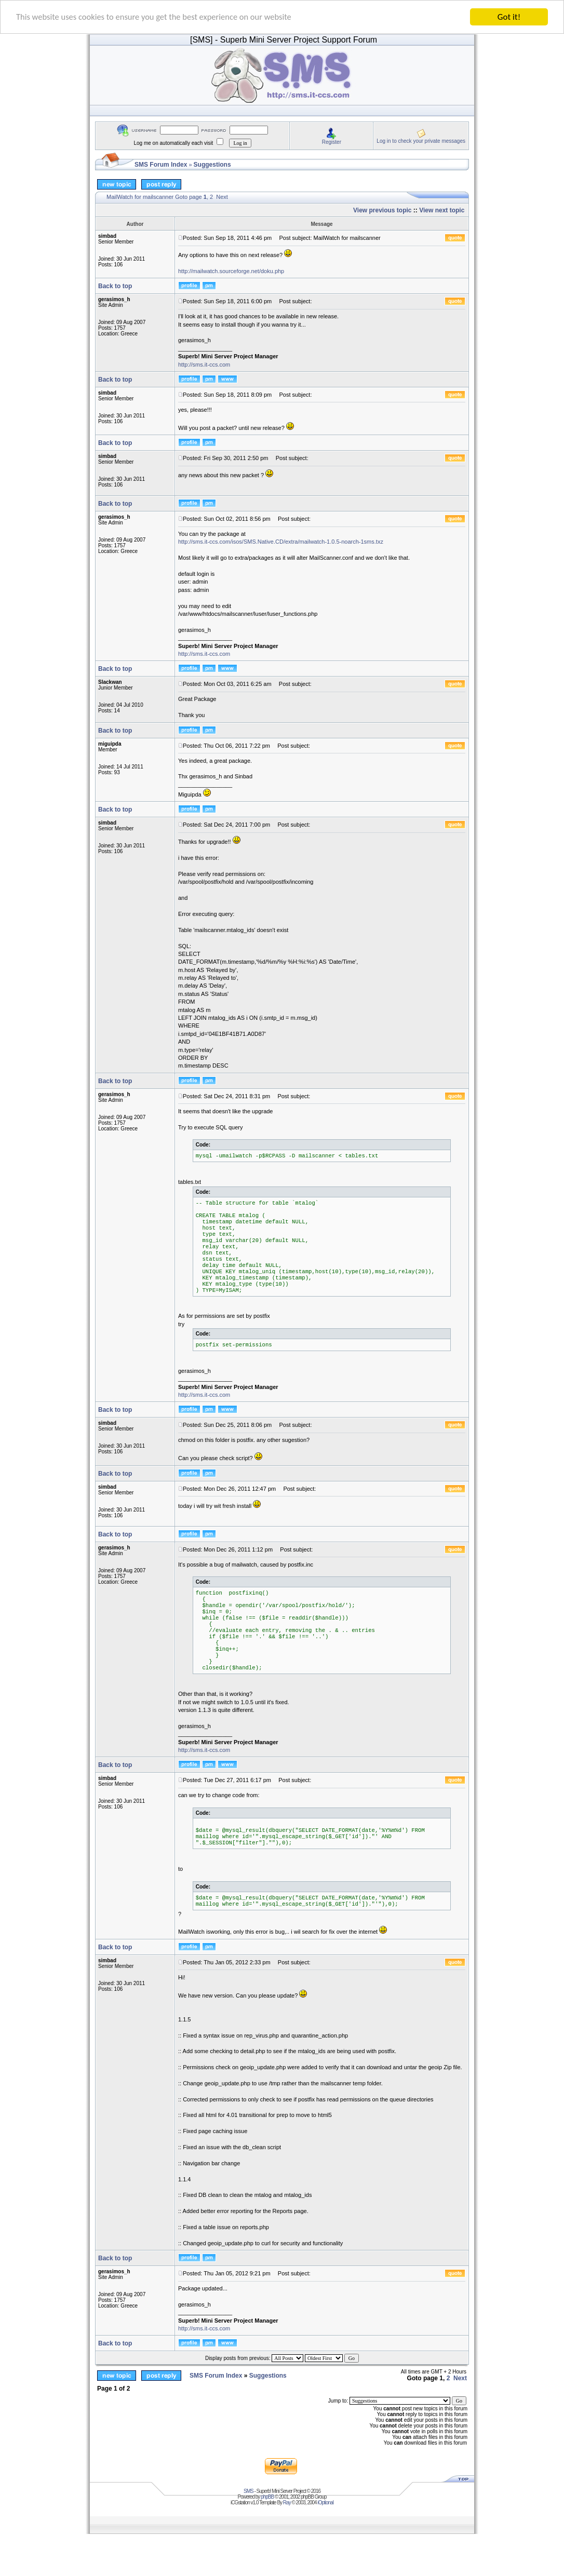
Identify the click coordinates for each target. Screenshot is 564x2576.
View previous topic (382, 210)
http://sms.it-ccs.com (204, 364)
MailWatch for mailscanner (139, 197)
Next (222, 197)
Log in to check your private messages (421, 141)
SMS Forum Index (161, 164)
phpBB (267, 2497)
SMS (248, 2491)
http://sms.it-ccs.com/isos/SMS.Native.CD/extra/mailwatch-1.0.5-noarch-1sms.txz (280, 541)
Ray (287, 2502)
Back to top (115, 286)
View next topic (441, 210)
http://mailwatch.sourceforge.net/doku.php (231, 271)
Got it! (509, 16)
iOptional (325, 2502)
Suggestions (212, 164)
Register (331, 142)
